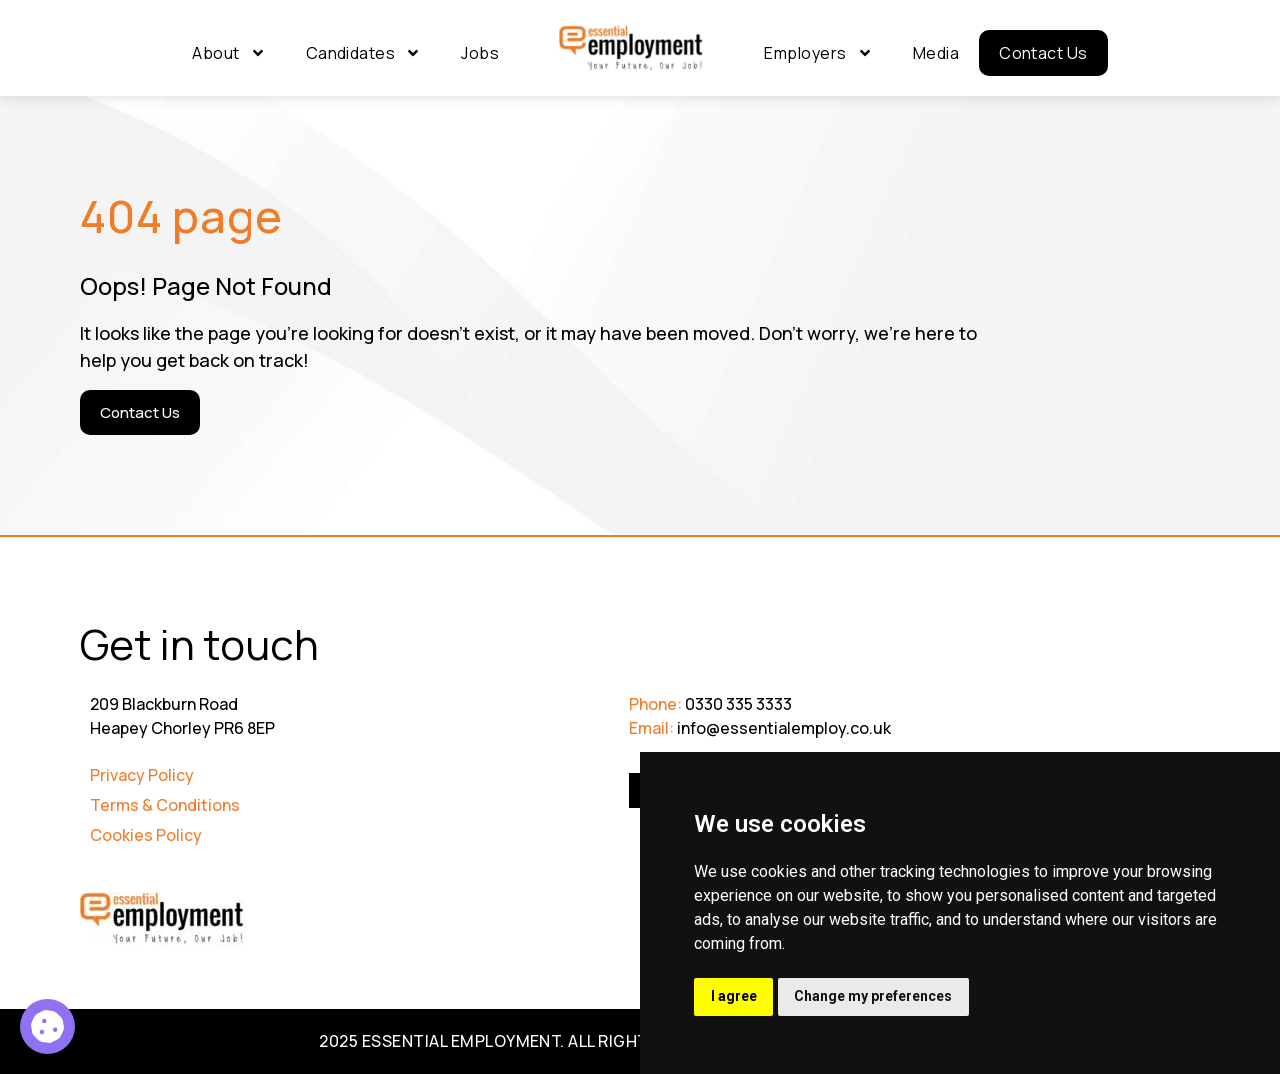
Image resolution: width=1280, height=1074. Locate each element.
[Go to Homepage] (631, 49)
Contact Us (1043, 53)
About (228, 53)
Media (936, 53)
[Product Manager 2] (47, 1026)
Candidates (364, 53)
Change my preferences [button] (878, 996)
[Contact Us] (140, 412)
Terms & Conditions (165, 805)
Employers (818, 53)
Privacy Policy (142, 775)
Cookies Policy (146, 835)
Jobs (480, 53)
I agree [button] (735, 996)
